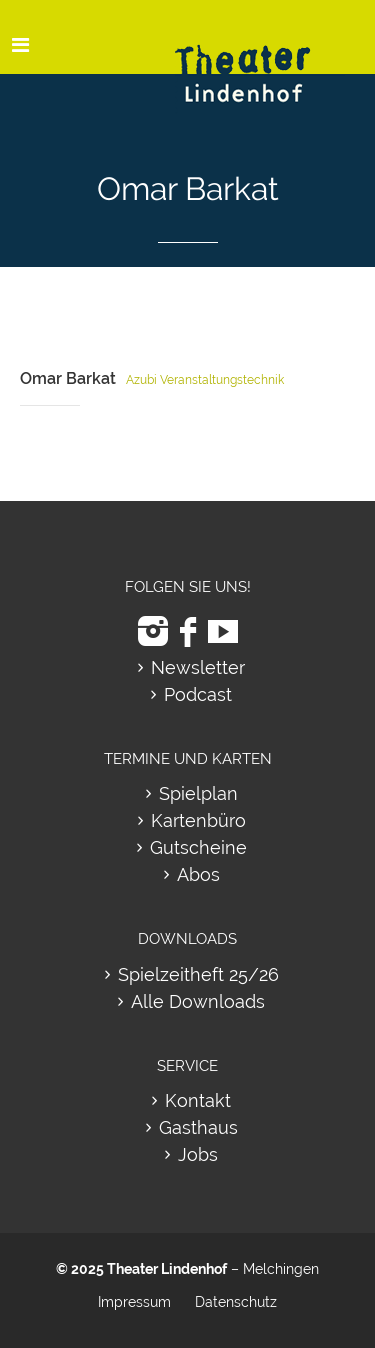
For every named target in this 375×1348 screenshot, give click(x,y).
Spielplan (198, 793)
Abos (198, 874)
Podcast (198, 694)
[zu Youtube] (223, 631)
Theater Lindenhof (167, 1269)
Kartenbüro (198, 820)
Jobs (198, 1154)
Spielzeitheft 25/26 (198, 974)
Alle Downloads (198, 1001)
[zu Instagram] (153, 631)
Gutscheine (198, 847)
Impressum (134, 1302)
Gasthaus (198, 1127)
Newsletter (198, 667)
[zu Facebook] (188, 631)
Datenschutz (236, 1302)
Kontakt (198, 1100)
